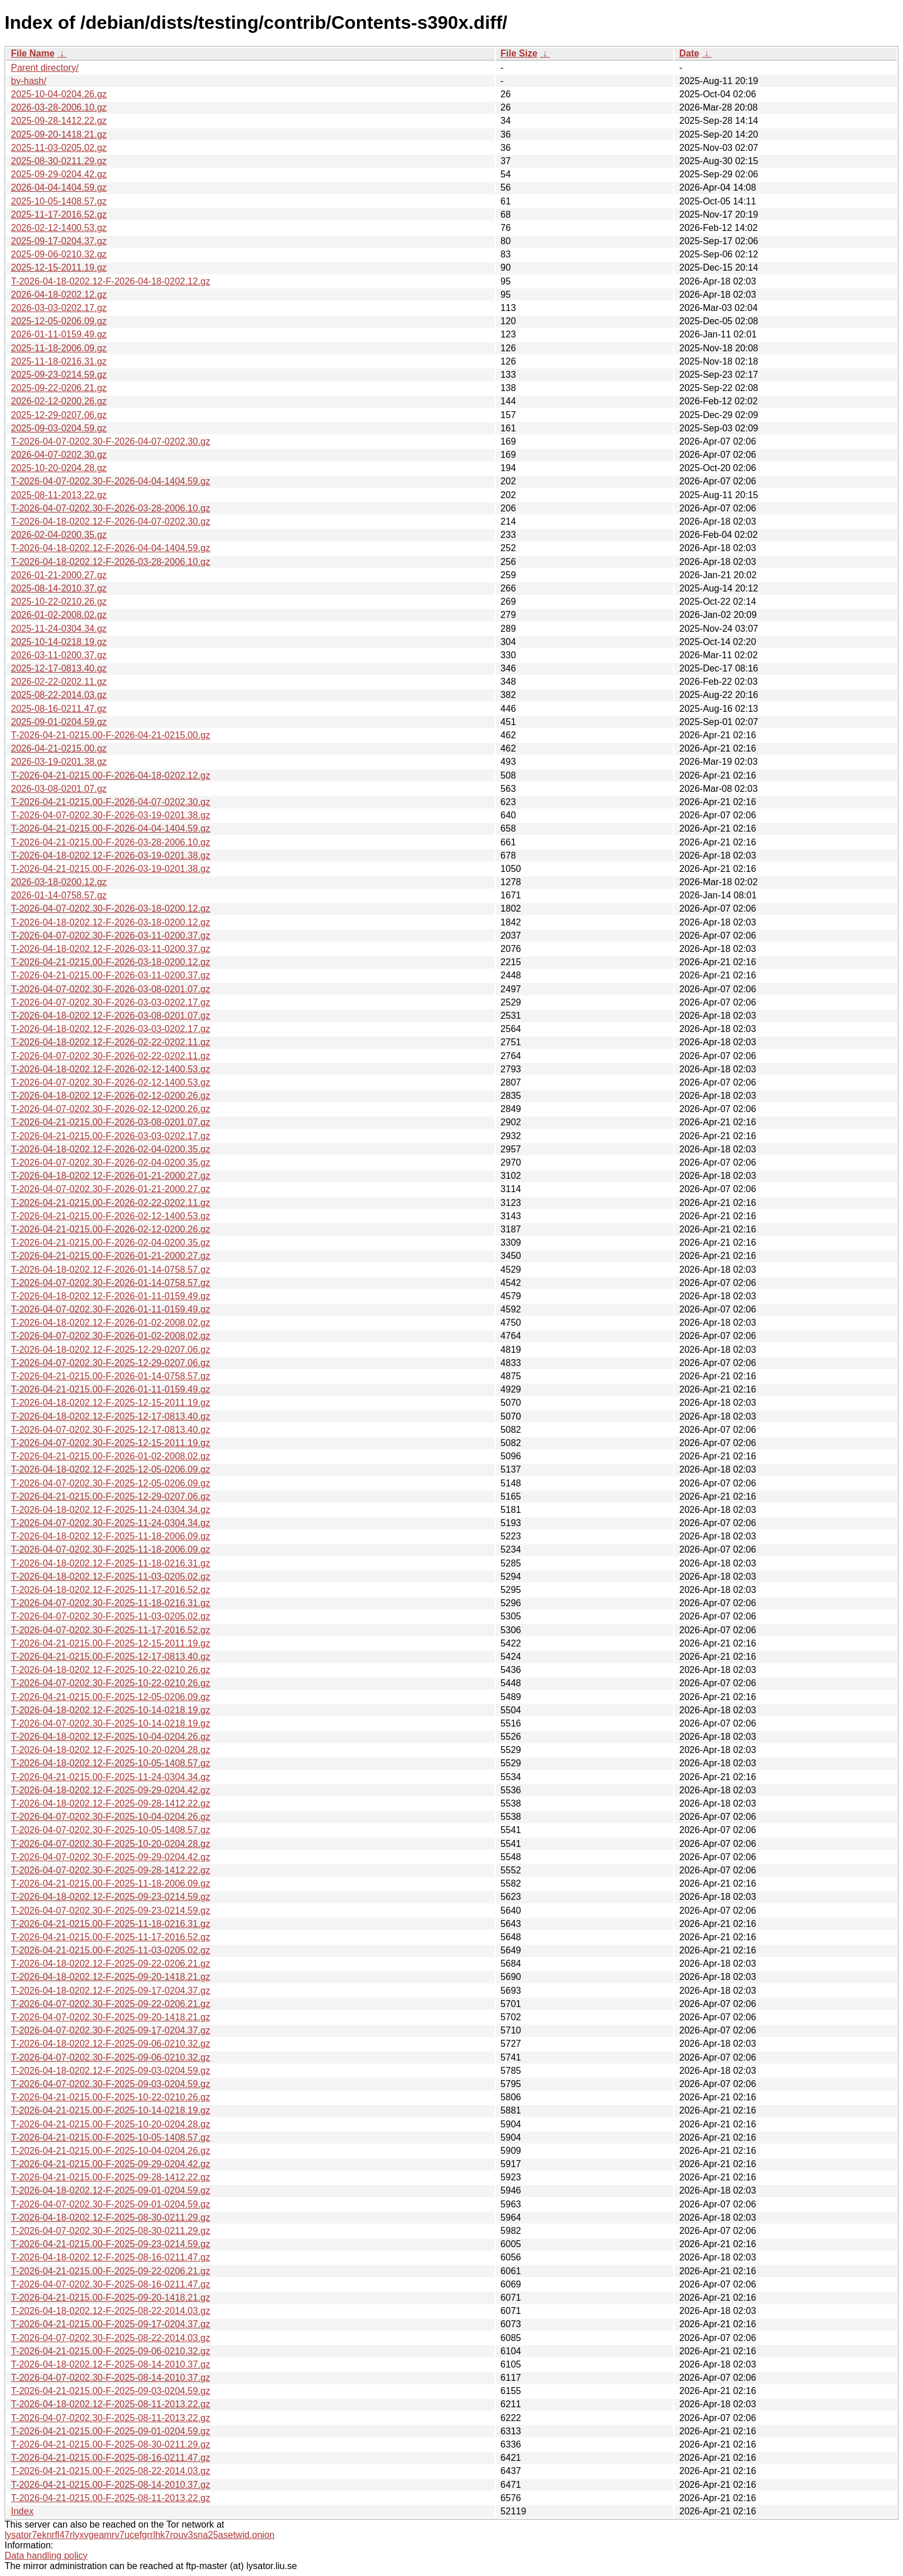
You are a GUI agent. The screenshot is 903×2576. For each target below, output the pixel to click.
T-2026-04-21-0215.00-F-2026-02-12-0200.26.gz (110, 1229)
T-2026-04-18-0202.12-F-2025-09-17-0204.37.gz (110, 1990)
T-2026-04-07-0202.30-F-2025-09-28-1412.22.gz (110, 1870)
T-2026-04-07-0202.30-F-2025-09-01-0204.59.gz (110, 2204)
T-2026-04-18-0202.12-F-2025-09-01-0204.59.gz (110, 2190)
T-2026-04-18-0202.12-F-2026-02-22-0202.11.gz (110, 1042)
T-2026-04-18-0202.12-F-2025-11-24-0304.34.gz (110, 1510)
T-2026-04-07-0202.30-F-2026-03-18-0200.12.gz (110, 908)
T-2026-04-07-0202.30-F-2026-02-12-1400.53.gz (110, 1082)
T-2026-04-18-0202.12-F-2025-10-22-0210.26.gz (110, 1670)
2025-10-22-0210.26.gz (59, 601)
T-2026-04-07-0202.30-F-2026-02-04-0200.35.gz (110, 1162)
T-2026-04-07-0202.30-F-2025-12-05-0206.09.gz (110, 1483)
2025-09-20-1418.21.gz (59, 134)
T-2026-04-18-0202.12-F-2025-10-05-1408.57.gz (110, 1763)
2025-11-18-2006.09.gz (59, 348)
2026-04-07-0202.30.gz (59, 455)
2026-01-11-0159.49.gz (59, 334)
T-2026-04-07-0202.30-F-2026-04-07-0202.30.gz (110, 441)
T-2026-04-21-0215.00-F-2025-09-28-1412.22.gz (110, 2177)
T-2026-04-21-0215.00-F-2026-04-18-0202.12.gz (110, 775)
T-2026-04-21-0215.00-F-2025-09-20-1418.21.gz (110, 2297)
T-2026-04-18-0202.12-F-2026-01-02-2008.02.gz (110, 1322)
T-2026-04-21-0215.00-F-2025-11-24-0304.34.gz (110, 1777)
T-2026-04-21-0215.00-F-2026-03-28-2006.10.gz (110, 842)
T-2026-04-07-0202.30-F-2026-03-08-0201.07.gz (110, 989)
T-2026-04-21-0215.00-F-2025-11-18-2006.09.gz (110, 1883)
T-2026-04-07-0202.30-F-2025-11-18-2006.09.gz (110, 1549)
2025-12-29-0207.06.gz (59, 415)
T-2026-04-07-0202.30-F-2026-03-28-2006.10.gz (110, 508)
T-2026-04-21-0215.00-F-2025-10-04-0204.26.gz (110, 2151)
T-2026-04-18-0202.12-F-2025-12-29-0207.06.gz (110, 1350)
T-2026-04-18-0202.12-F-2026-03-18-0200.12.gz (110, 922)
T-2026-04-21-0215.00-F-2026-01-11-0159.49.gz (110, 1389)
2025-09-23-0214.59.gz (59, 375)
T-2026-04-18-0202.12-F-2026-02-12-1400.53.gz (110, 1069)
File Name (33, 53)
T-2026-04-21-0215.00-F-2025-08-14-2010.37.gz (110, 2485)
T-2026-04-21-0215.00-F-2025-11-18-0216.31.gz (110, 1924)
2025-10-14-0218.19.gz (59, 642)
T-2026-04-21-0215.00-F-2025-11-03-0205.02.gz (110, 1950)
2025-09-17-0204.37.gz (59, 241)
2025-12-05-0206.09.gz (59, 321)
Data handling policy (46, 2555)
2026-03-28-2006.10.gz (59, 107)
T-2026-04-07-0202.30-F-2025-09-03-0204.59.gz (110, 2084)
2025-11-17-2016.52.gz (59, 214)
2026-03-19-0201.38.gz (59, 762)
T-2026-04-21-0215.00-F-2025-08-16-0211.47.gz (110, 2458)
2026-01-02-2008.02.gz (59, 615)
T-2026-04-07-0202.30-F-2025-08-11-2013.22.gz (110, 2418)
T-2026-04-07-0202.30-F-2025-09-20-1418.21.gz (110, 2017)
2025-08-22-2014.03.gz (59, 695)
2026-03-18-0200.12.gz (59, 882)
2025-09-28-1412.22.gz (59, 121)
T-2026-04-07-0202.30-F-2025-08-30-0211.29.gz (110, 2231)
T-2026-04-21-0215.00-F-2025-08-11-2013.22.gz (110, 2498)
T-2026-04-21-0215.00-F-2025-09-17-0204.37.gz (110, 2324)
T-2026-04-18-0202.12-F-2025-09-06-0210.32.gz (110, 2043)
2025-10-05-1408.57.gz (59, 201)
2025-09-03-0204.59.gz (59, 428)
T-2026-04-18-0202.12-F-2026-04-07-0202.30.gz (110, 521)
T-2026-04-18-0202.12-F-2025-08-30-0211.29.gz (110, 2217)
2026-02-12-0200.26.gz (59, 401)
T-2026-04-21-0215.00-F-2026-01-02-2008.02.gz (110, 1456)
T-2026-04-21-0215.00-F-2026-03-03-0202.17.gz (110, 1136)
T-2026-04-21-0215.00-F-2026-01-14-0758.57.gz (110, 1376)
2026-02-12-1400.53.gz (59, 228)
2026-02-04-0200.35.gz (59, 535)
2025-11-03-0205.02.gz (59, 148)
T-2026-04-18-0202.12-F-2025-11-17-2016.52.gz (110, 1590)
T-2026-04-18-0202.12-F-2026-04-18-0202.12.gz (110, 281)
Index (22, 2511)
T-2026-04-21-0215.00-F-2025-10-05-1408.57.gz (110, 2137)
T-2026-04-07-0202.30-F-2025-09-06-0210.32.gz (110, 2057)
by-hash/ (28, 81)
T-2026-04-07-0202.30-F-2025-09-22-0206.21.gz (110, 2004)
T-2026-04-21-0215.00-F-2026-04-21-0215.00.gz (110, 735)
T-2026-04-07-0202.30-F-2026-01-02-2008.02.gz (110, 1336)
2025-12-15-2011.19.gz (59, 267)
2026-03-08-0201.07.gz (59, 789)
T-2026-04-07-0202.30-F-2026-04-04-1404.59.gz (110, 481)
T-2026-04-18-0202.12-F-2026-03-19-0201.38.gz (110, 855)
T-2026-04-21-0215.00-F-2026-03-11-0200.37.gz (110, 975)
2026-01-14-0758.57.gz (59, 895)
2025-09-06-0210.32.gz (59, 254)
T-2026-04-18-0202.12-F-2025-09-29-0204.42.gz (110, 1790)
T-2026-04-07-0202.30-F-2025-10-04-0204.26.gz (110, 1817)
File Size (518, 53)
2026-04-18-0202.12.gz (59, 294)
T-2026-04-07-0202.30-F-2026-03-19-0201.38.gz (110, 815)
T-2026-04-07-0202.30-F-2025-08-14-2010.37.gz (110, 2377)
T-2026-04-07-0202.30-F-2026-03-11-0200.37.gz (110, 935)
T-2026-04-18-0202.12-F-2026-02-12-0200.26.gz (110, 1096)
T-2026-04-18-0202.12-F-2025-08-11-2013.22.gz (110, 2404)
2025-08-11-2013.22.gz (59, 495)
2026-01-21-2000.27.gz (59, 575)
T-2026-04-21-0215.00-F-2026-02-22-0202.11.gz (110, 1203)
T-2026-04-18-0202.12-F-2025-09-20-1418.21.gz (110, 1977)
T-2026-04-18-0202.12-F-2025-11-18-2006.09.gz (110, 1536)
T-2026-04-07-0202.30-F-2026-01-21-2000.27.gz (110, 1189)
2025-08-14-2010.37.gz (59, 588)
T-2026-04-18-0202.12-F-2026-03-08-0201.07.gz (110, 1015)
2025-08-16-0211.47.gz (59, 709)
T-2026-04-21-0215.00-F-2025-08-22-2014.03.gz (110, 2471)
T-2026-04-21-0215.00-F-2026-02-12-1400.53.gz (110, 1216)
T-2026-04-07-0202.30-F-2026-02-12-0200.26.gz (110, 1109)
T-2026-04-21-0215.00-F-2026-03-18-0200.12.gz (110, 962)
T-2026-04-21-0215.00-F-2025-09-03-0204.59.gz (110, 2391)
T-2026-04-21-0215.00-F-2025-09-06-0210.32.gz (110, 2351)
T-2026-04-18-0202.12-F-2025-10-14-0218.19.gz (110, 1710)
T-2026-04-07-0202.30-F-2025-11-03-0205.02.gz (110, 1616)
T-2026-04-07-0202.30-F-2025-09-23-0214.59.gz (110, 1910)
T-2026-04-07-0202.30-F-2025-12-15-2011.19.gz (110, 1443)
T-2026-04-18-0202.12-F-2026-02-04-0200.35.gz (110, 1149)
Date (689, 53)
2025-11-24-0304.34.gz (59, 628)
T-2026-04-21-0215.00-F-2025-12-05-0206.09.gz (110, 1697)
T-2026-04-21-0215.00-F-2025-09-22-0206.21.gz (110, 2271)
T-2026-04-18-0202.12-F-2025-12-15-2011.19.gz (110, 1402)
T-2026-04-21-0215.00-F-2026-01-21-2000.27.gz (110, 1256)
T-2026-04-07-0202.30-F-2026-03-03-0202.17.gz (110, 1002)
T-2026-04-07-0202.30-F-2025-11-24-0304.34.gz (110, 1523)
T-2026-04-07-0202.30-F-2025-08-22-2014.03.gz (110, 2338)
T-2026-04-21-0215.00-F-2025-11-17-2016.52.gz (110, 1937)
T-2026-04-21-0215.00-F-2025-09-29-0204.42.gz (110, 2164)
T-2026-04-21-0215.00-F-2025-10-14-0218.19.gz (110, 2110)
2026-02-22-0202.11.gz (59, 681)
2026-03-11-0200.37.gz (59, 655)
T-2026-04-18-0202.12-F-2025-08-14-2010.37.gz (110, 2364)
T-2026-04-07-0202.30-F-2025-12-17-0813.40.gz (110, 1430)
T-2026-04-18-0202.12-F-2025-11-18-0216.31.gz (110, 1563)
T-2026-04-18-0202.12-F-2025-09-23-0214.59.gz (110, 1897)
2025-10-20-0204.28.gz (59, 468)
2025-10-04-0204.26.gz (59, 94)
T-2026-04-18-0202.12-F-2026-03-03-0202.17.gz (110, 1029)
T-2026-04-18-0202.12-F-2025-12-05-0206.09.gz (110, 1469)
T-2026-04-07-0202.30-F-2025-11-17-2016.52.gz (110, 1630)
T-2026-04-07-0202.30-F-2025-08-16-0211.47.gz (110, 2284)
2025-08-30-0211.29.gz (59, 161)
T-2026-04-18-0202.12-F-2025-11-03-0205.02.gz (110, 1576)
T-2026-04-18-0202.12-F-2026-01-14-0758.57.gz (110, 1269)
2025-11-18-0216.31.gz (59, 361)
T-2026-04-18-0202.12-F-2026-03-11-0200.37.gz (110, 949)
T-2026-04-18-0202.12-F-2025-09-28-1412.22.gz (110, 1803)
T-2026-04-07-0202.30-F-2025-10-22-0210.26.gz (110, 1683)
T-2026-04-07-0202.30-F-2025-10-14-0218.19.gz (110, 1723)
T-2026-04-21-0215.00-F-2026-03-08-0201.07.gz (110, 1122)
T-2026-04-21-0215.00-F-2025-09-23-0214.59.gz (110, 2244)
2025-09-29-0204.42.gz (59, 174)
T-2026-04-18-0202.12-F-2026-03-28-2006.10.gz (110, 562)
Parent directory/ (44, 68)
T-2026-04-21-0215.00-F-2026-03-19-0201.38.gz (110, 869)
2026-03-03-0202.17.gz (59, 308)
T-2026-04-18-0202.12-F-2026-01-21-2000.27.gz (110, 1176)
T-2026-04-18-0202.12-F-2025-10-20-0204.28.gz (110, 1750)
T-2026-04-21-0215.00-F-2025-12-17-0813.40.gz (110, 1656)
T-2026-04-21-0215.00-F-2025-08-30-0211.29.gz (110, 2444)
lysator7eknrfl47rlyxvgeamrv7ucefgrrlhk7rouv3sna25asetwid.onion (140, 2535)
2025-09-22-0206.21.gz (59, 388)
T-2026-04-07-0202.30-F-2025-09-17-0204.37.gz (110, 2030)
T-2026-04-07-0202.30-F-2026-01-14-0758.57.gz (110, 1283)
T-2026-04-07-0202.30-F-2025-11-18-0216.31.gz (110, 1603)
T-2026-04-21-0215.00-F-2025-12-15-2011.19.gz (110, 1643)
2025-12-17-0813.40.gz (59, 668)
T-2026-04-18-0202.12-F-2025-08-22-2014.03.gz (110, 2311)
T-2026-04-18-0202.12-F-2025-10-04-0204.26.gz (110, 1737)
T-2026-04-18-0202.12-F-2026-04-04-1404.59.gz (110, 548)
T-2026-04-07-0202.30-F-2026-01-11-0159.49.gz (110, 1309)
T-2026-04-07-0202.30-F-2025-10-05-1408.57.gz (110, 1830)
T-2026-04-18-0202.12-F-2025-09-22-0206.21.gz (110, 1963)
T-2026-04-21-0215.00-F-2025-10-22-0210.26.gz (110, 2097)
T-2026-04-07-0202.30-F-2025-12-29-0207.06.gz (110, 1363)
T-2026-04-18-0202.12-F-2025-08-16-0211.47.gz (110, 2257)
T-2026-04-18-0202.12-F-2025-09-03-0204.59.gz (110, 2071)
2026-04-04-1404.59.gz (59, 187)
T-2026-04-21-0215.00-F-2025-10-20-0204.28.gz (110, 2124)
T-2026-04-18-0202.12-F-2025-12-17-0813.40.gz (110, 1416)
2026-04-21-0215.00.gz (59, 748)
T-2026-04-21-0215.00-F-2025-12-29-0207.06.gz (110, 1496)
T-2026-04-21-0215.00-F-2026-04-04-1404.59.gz (110, 828)
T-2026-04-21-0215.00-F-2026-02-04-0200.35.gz (110, 1242)
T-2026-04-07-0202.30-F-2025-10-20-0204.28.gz (110, 1844)
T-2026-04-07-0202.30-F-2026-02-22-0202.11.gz (110, 1056)
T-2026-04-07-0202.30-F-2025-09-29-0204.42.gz (110, 1857)
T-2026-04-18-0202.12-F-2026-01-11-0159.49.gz (110, 1296)
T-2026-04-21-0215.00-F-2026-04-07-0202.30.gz (110, 802)
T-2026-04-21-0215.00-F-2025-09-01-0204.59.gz (110, 2431)
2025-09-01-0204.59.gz (59, 722)
